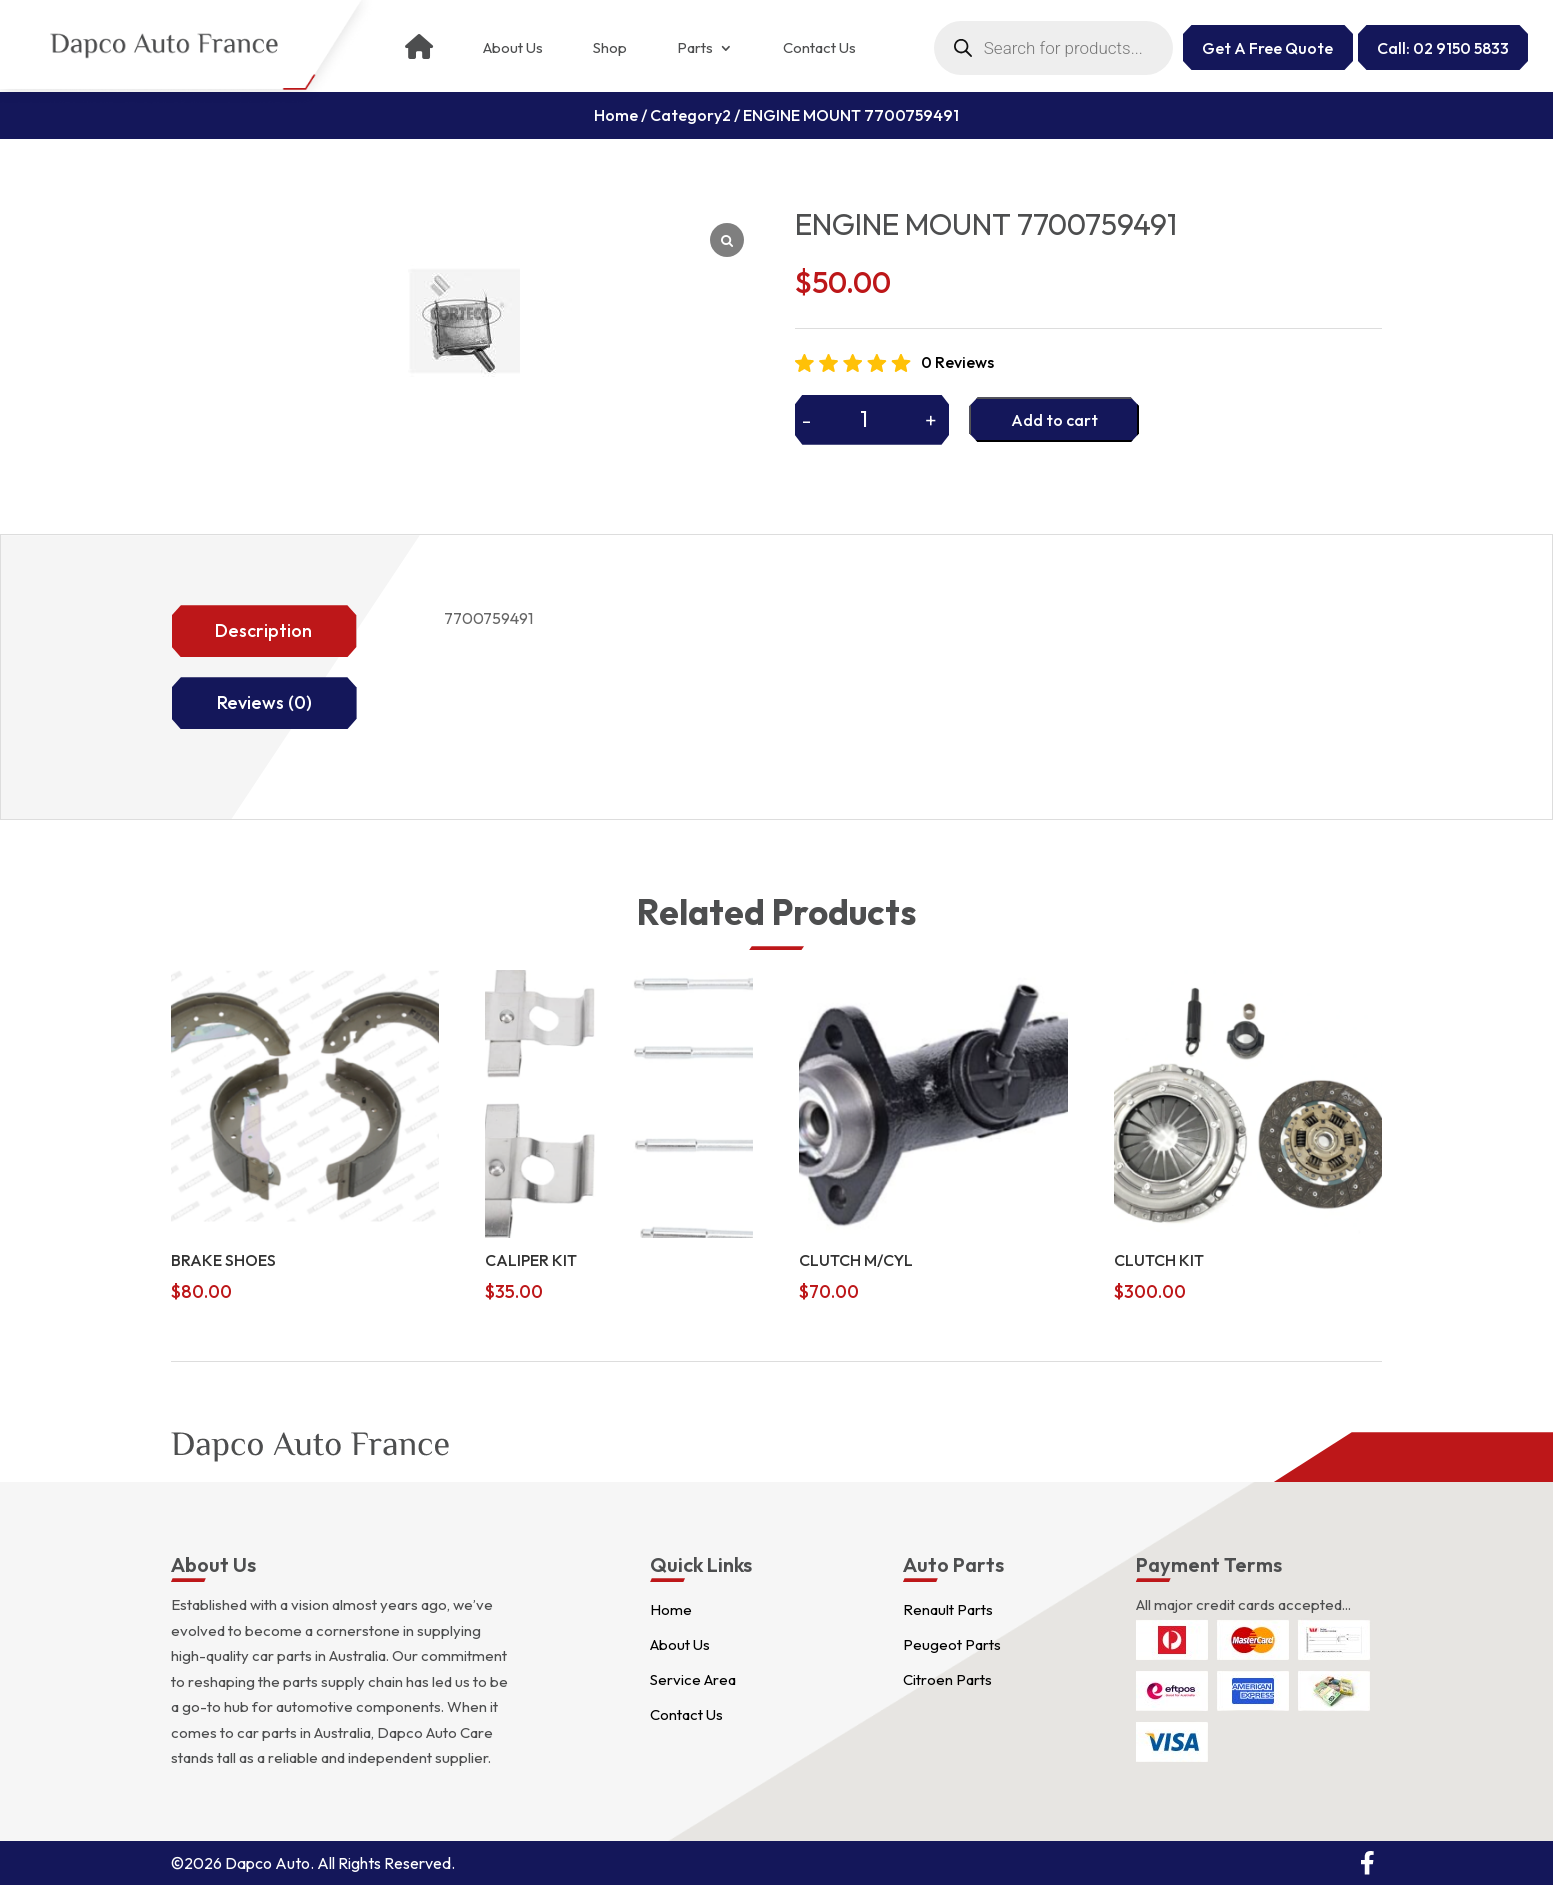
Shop (610, 48)
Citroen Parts (947, 1679)
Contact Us (819, 48)
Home (616, 115)
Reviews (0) (264, 702)
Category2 (690, 115)
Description (263, 630)
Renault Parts (948, 1609)
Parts (695, 48)
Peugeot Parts (952, 1644)
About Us (513, 48)
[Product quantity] (872, 419)
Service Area (693, 1679)
